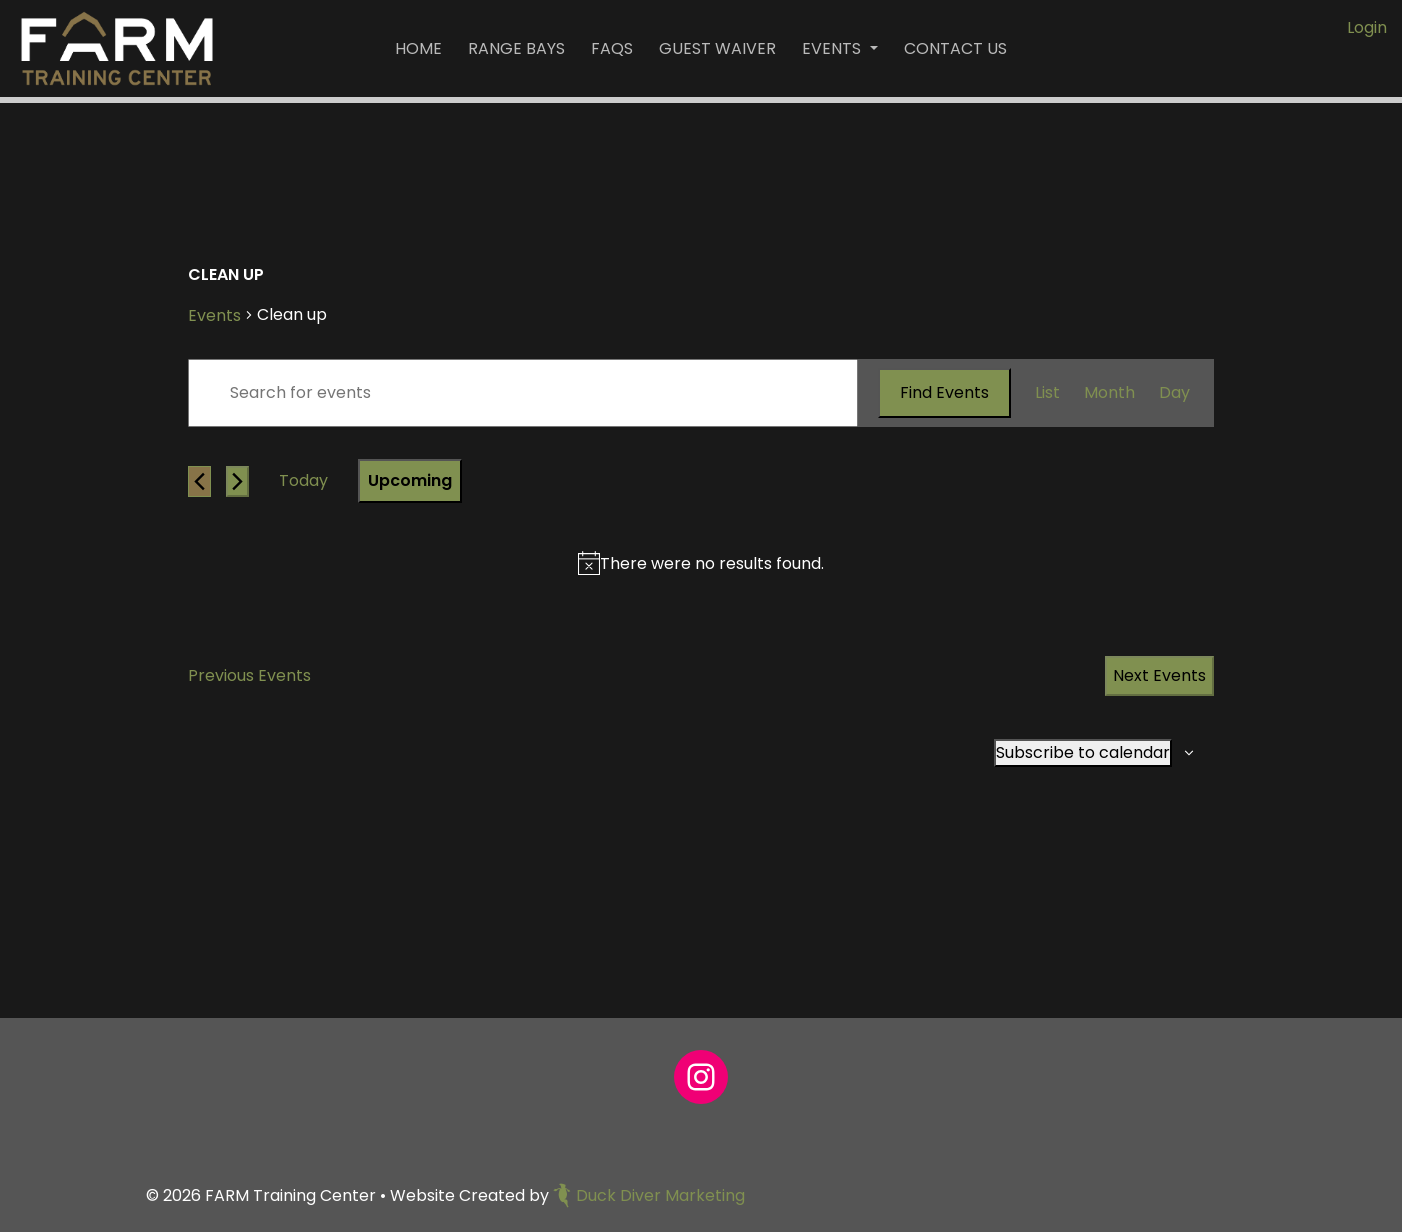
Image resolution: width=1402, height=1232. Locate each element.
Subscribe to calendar (1083, 752)
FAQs (612, 48)
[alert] (712, 564)
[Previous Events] (199, 481)
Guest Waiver (717, 48)
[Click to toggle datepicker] (410, 481)
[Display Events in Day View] (1174, 393)
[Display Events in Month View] (1109, 393)
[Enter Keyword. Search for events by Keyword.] (523, 393)
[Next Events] (237, 481)
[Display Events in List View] (1047, 393)
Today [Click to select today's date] (303, 480)
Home (418, 48)
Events (833, 48)
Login (1367, 27)
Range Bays (516, 48)
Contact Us (955, 48)
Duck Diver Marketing (649, 1195)
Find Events (944, 392)
